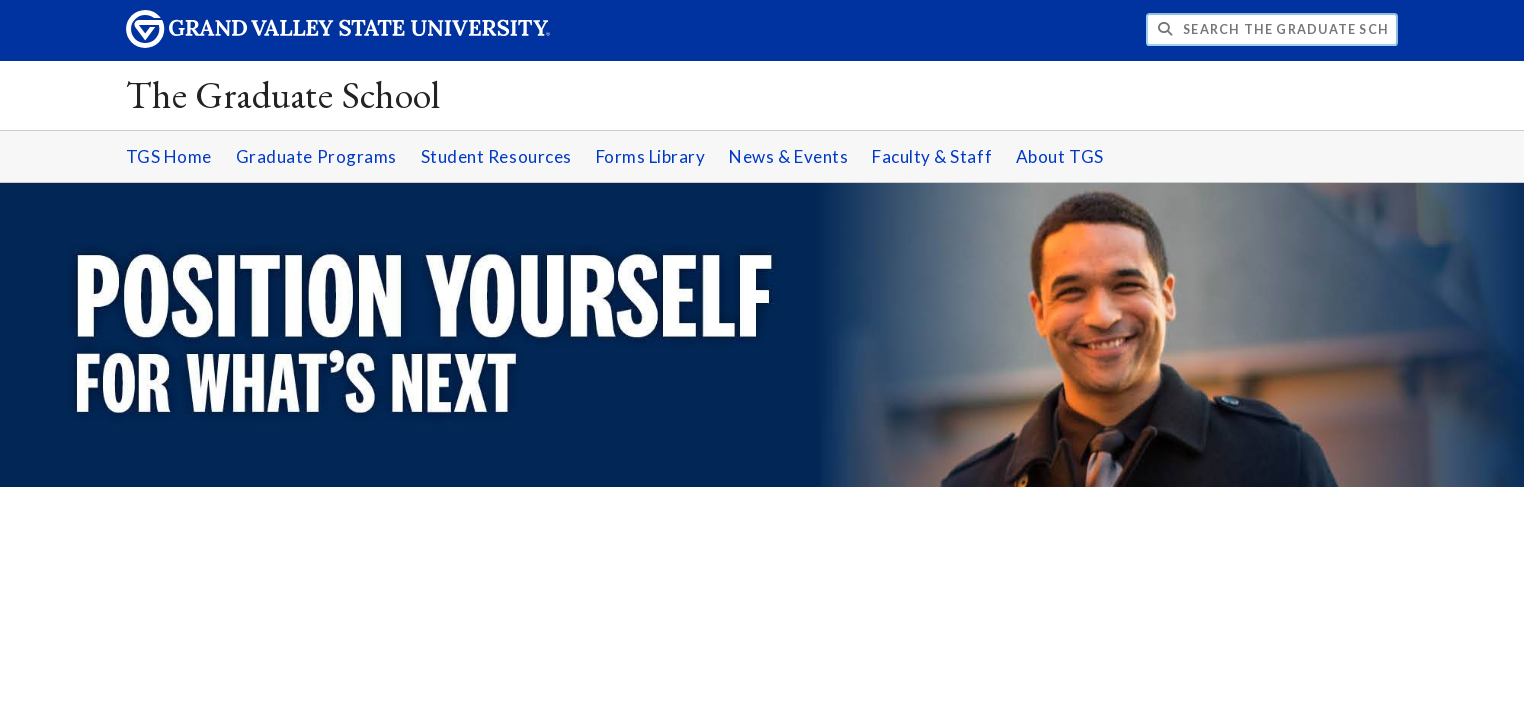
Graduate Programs (316, 156)
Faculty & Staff (932, 156)
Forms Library (651, 156)
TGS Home (169, 156)
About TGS (1060, 156)
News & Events (788, 156)
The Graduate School (283, 94)
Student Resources (496, 156)
